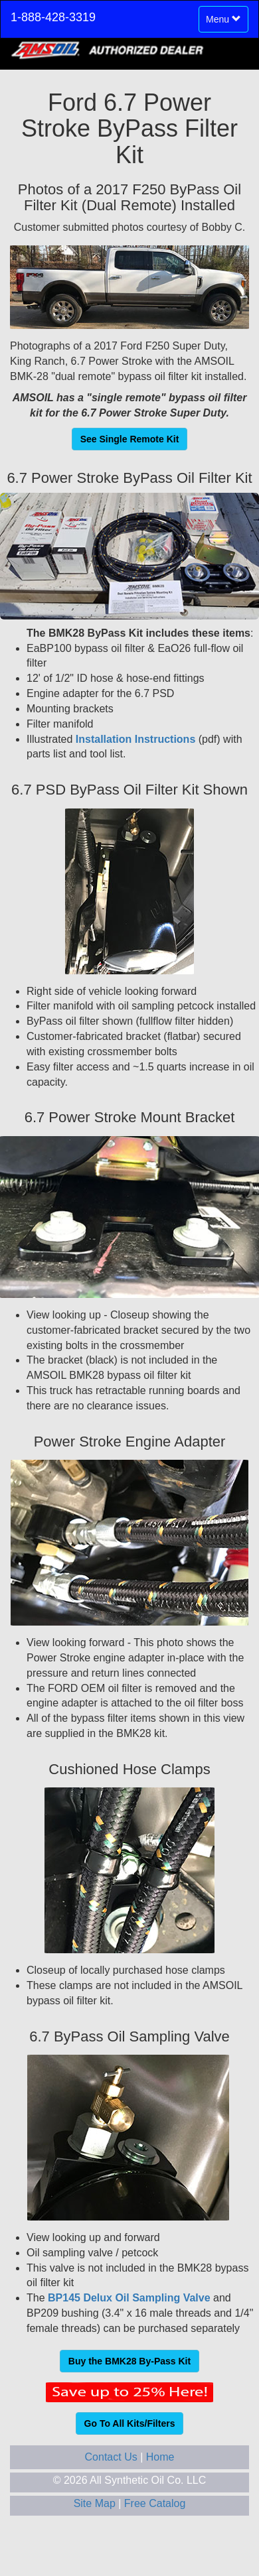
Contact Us (113, 2457)
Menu (226, 22)
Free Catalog (155, 2503)
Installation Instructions (133, 739)
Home (160, 2457)
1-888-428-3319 (53, 17)
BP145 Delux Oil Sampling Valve (129, 2297)
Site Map (96, 2503)
